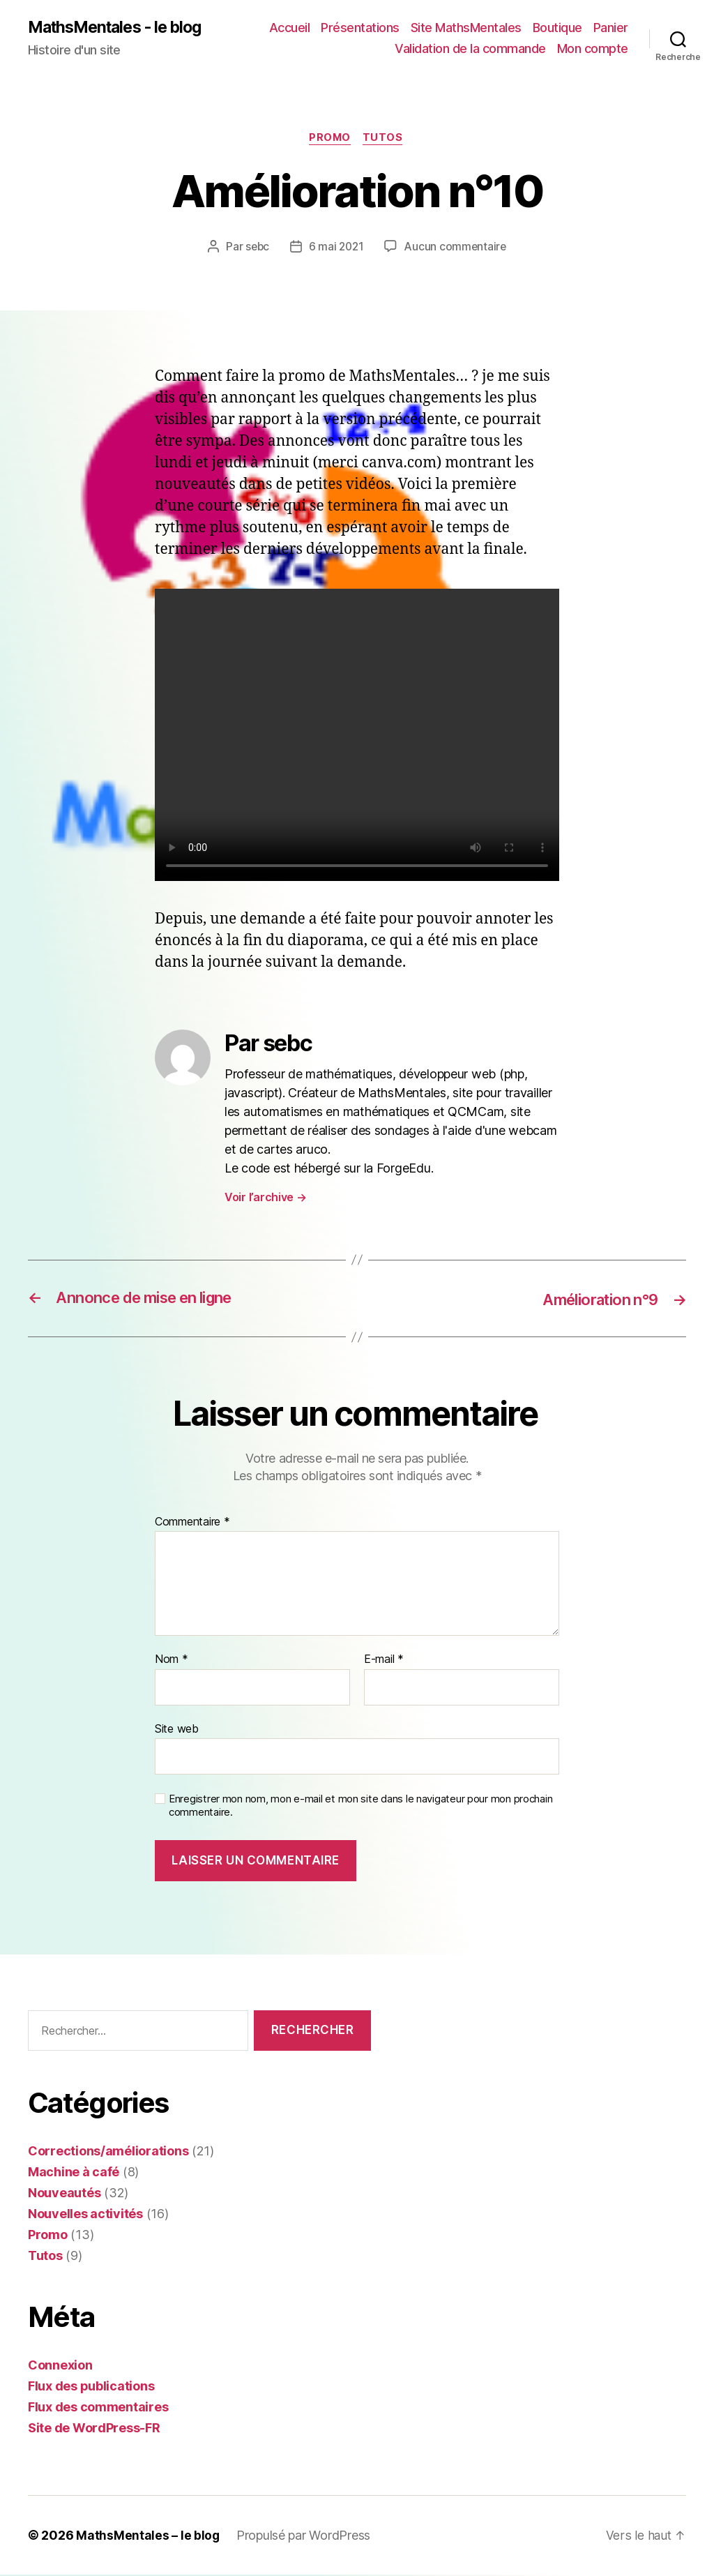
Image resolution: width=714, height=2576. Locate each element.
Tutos (385, 139)
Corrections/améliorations (108, 2152)
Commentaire (192, 1523)
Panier (610, 28)
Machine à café (73, 2173)
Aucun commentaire (456, 248)
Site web (177, 1730)
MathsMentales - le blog (120, 28)
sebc (255, 248)
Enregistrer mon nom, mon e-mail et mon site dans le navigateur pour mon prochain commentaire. (360, 1808)
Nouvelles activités (85, 2215)
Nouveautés (64, 2194)
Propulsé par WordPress (304, 2536)
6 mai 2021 (336, 248)
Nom (171, 1661)
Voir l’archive (266, 1199)
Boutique (557, 28)
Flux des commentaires (98, 2408)
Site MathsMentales (466, 28)
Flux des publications (91, 2387)
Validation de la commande (470, 49)
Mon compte (592, 49)
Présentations (360, 28)
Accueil (289, 28)
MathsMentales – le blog (148, 2536)
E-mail (384, 1661)
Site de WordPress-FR (94, 2429)
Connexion (60, 2366)
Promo (330, 139)
